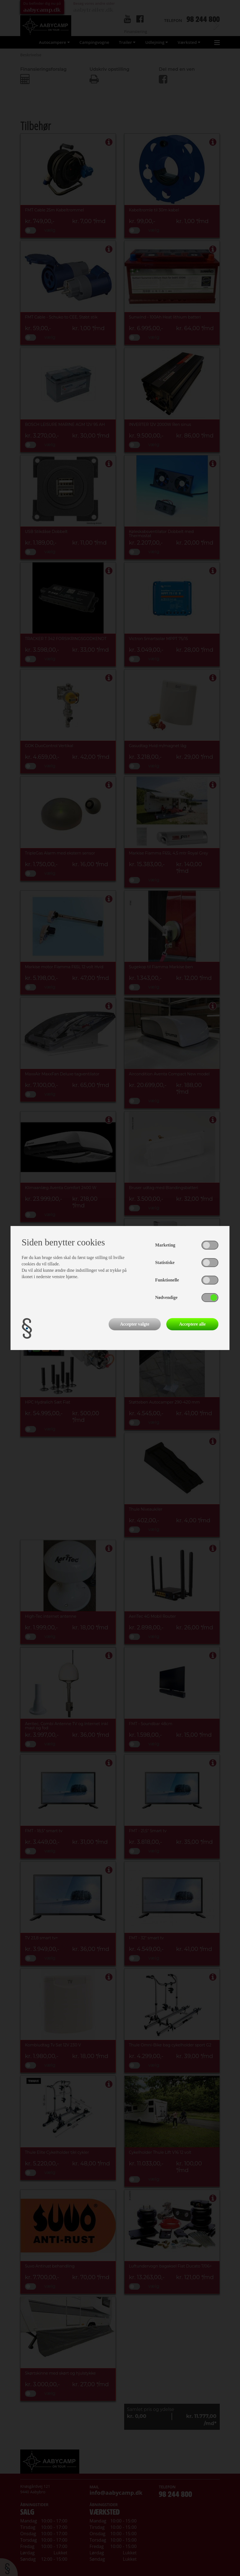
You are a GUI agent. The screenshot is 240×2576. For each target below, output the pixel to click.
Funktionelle (167, 1280)
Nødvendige (166, 1297)
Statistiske (165, 1262)
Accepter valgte (134, 1324)
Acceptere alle (192, 1324)
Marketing (165, 1245)
